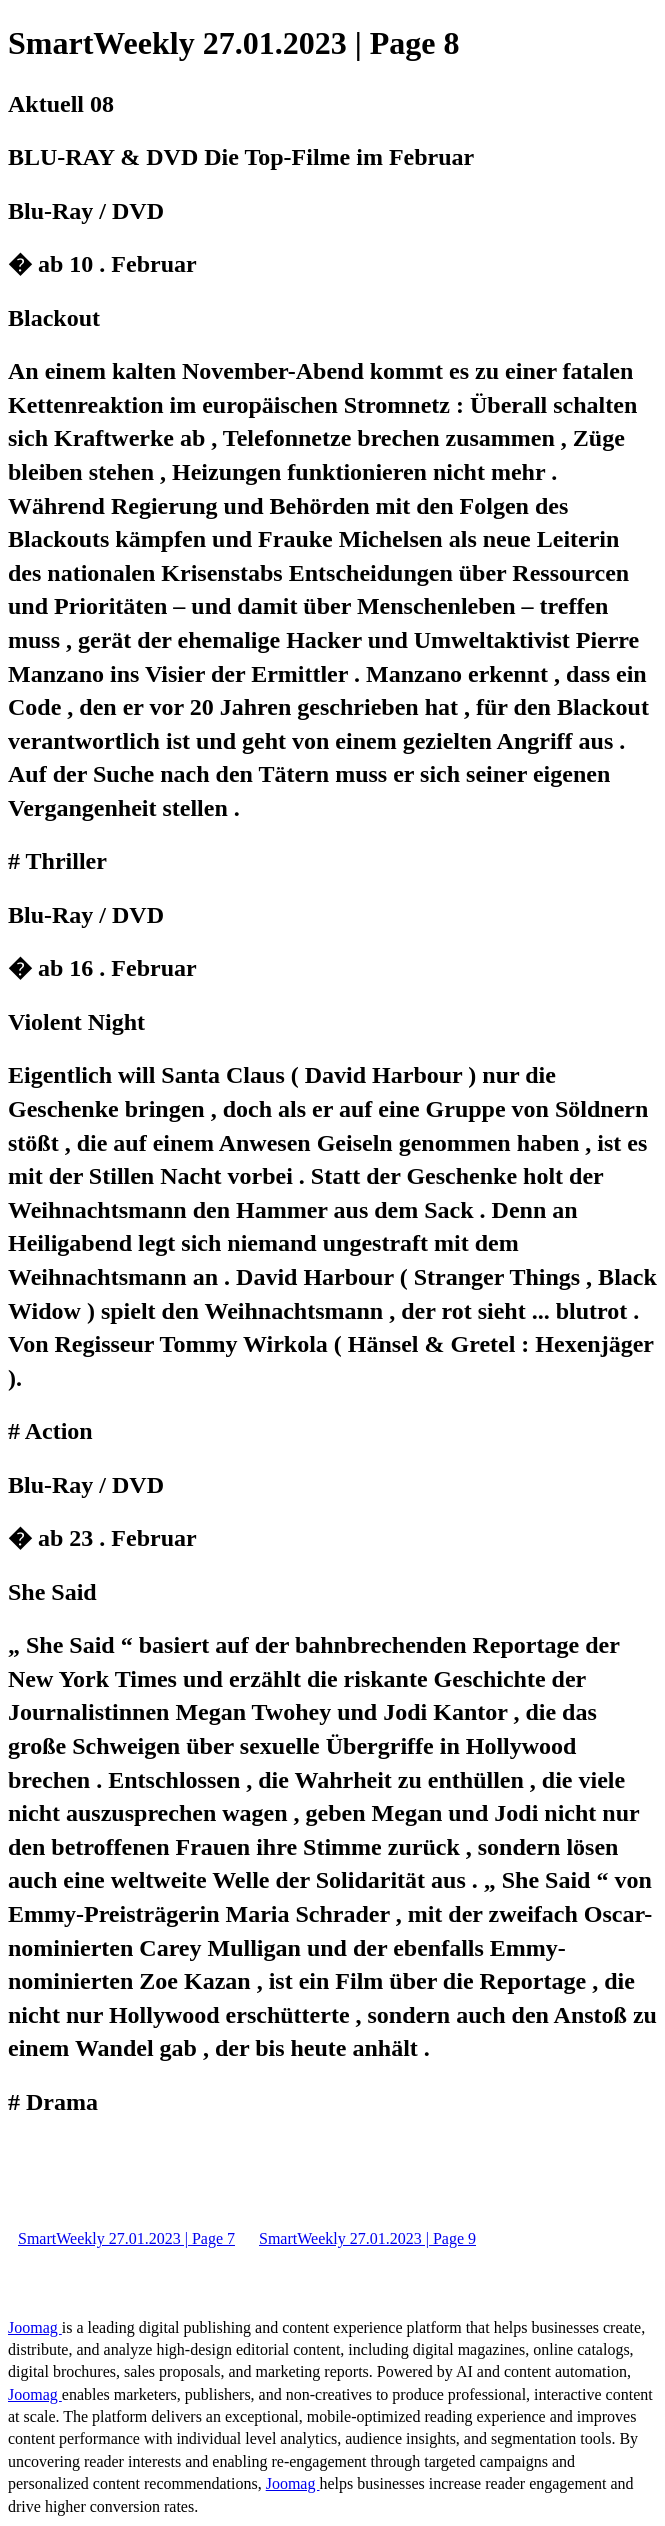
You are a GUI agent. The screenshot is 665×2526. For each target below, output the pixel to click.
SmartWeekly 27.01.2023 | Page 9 (367, 2238)
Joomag (35, 2327)
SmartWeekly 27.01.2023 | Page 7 (126, 2238)
